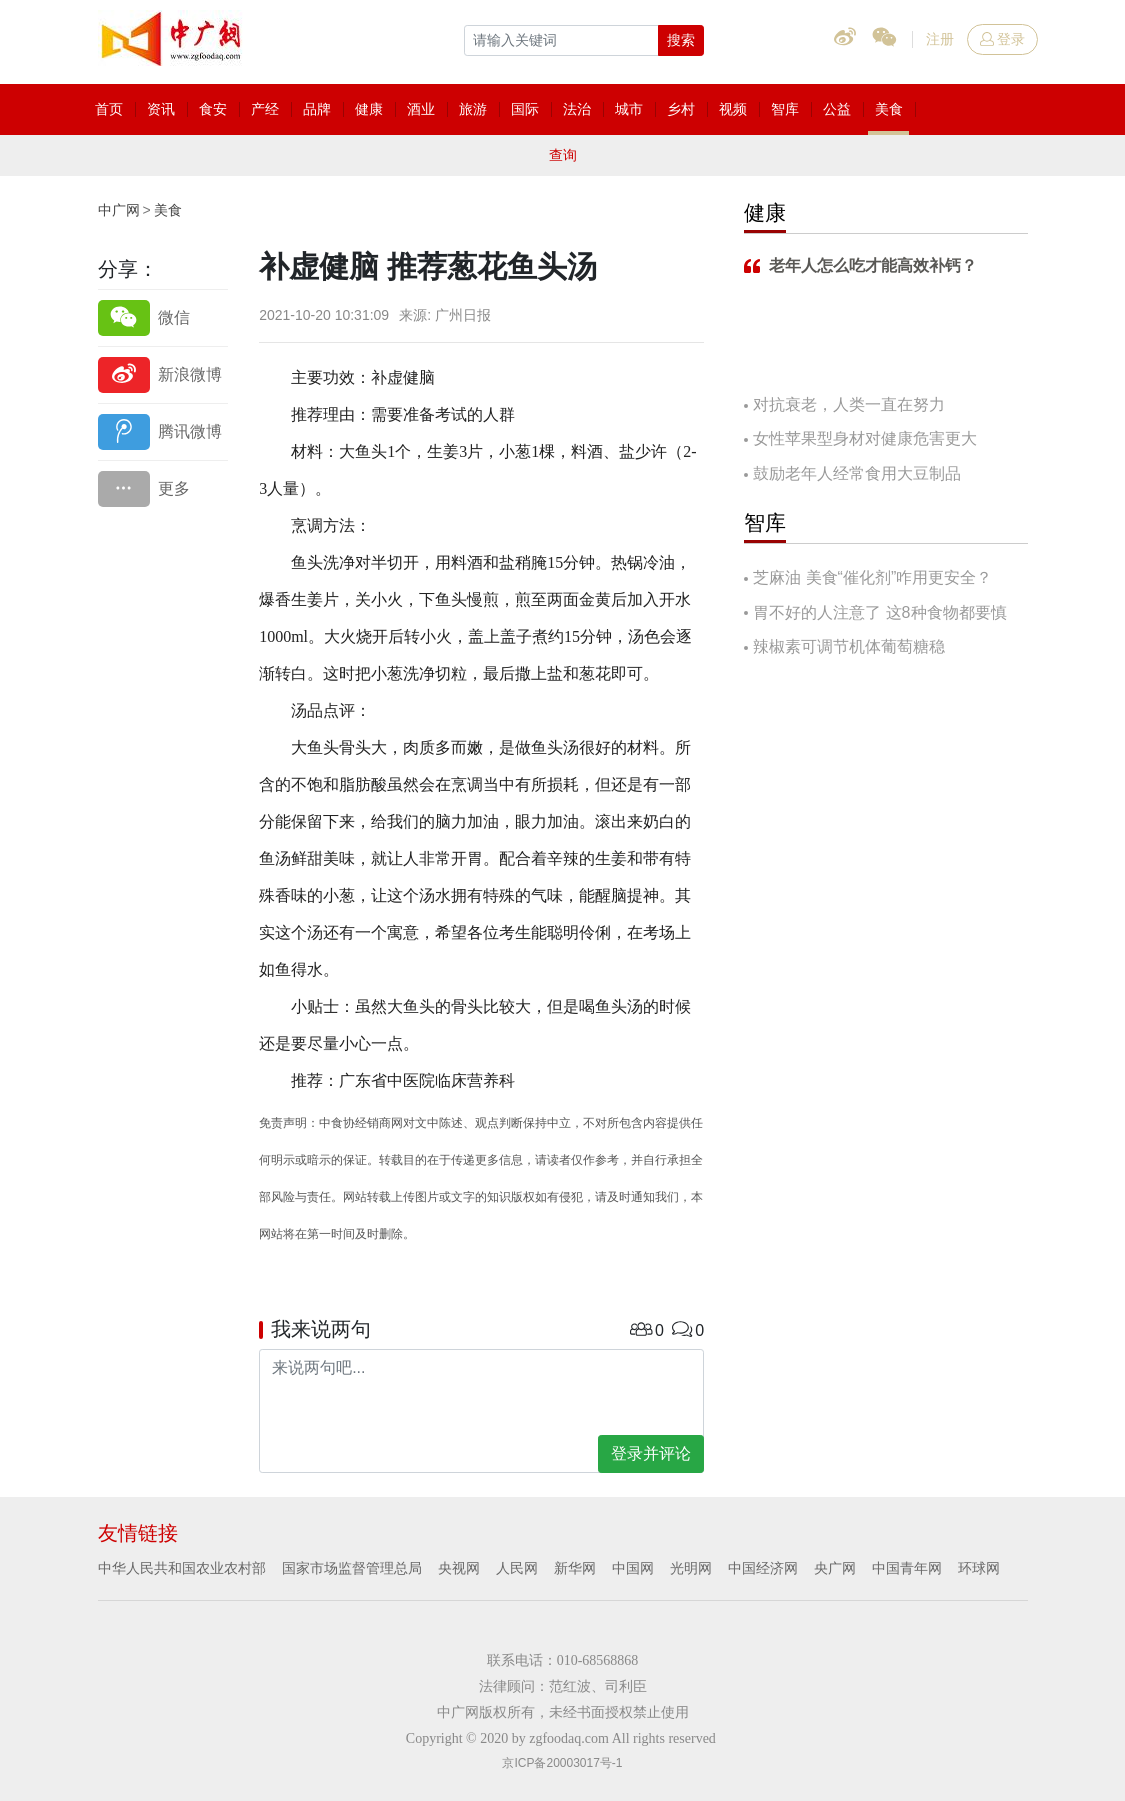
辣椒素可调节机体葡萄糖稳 (849, 646)
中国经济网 (763, 1568)
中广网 (119, 210)
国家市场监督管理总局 (352, 1568)
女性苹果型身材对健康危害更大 (865, 438)
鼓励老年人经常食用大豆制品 (857, 473)
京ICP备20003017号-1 (562, 1763)
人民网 (517, 1568)
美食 (168, 210)
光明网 (691, 1568)
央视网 (459, 1568)
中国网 (633, 1568)
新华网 (575, 1568)
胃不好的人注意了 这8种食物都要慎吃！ (875, 614)
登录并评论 (651, 1453)
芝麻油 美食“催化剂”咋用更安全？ (872, 577)
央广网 (835, 1568)
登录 (1002, 39)
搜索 (681, 40)
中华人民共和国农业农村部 (182, 1568)
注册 (940, 39)
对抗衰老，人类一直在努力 (849, 404)
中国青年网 (907, 1568)
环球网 (979, 1568)
